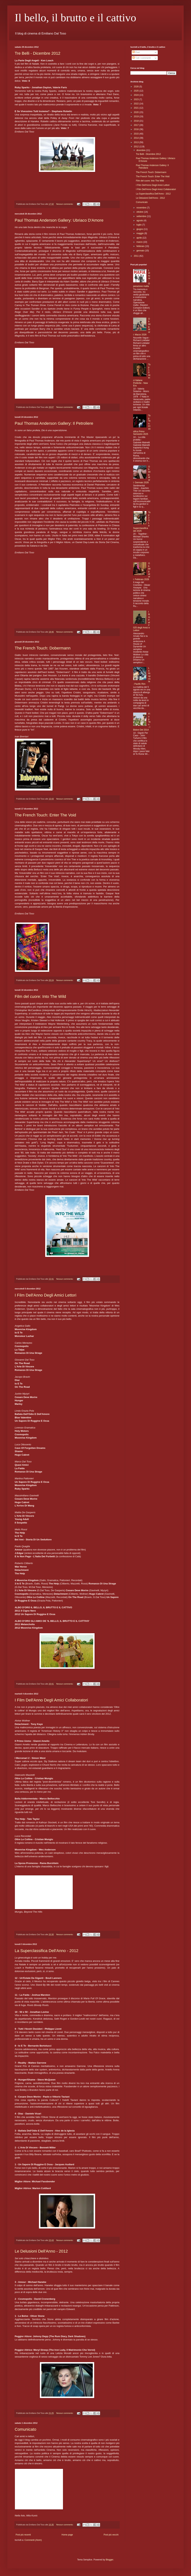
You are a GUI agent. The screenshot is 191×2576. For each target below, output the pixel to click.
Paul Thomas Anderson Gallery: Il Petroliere (54, 423)
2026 (136, 86)
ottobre (140, 212)
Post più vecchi (111, 2534)
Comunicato (25, 2429)
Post (136, 52)
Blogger (109, 2559)
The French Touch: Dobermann (43, 648)
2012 (136, 146)
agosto (140, 220)
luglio (139, 224)
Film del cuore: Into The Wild (40, 996)
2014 (136, 138)
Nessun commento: (65, 204)
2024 (136, 95)
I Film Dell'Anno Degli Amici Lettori (45, 1295)
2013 (136, 142)
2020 (136, 112)
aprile (139, 237)
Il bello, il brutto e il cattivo (75, 18)
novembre (141, 207)
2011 (136, 256)
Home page (67, 2534)
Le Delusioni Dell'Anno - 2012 (41, 2251)
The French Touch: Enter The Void (45, 815)
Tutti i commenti (141, 58)
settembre (141, 216)
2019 (136, 116)
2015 (136, 133)
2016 (136, 129)
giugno (140, 229)
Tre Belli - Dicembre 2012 (37, 53)
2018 (136, 121)
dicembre (141, 150)
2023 (136, 99)
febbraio (140, 246)
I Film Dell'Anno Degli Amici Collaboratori (51, 1700)
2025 (136, 91)
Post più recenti (23, 2534)
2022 (136, 103)
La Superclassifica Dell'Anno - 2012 (46, 1950)
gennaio (140, 250)
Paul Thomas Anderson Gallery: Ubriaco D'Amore (59, 220)
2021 (136, 108)
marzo (139, 242)
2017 (136, 125)
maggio (140, 233)
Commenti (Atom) (33, 2540)
